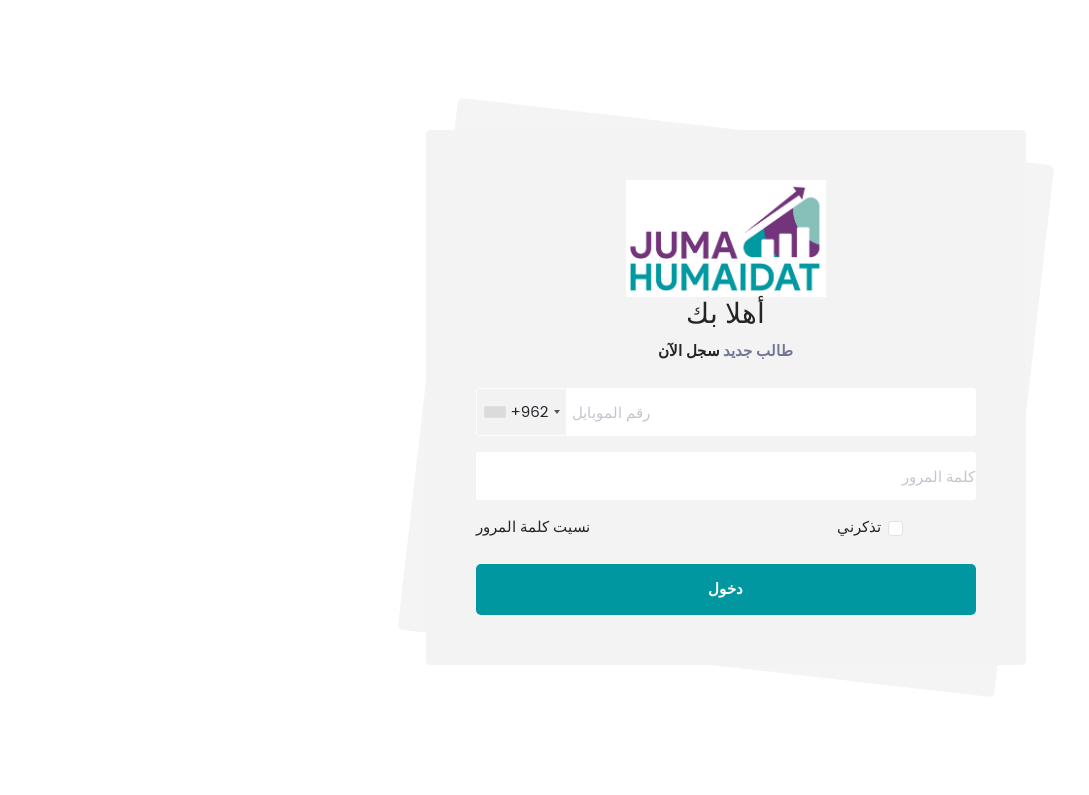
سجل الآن (508, 350)
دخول (544, 589)
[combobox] (341, 412)
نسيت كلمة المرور (352, 526)
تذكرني (678, 526)
